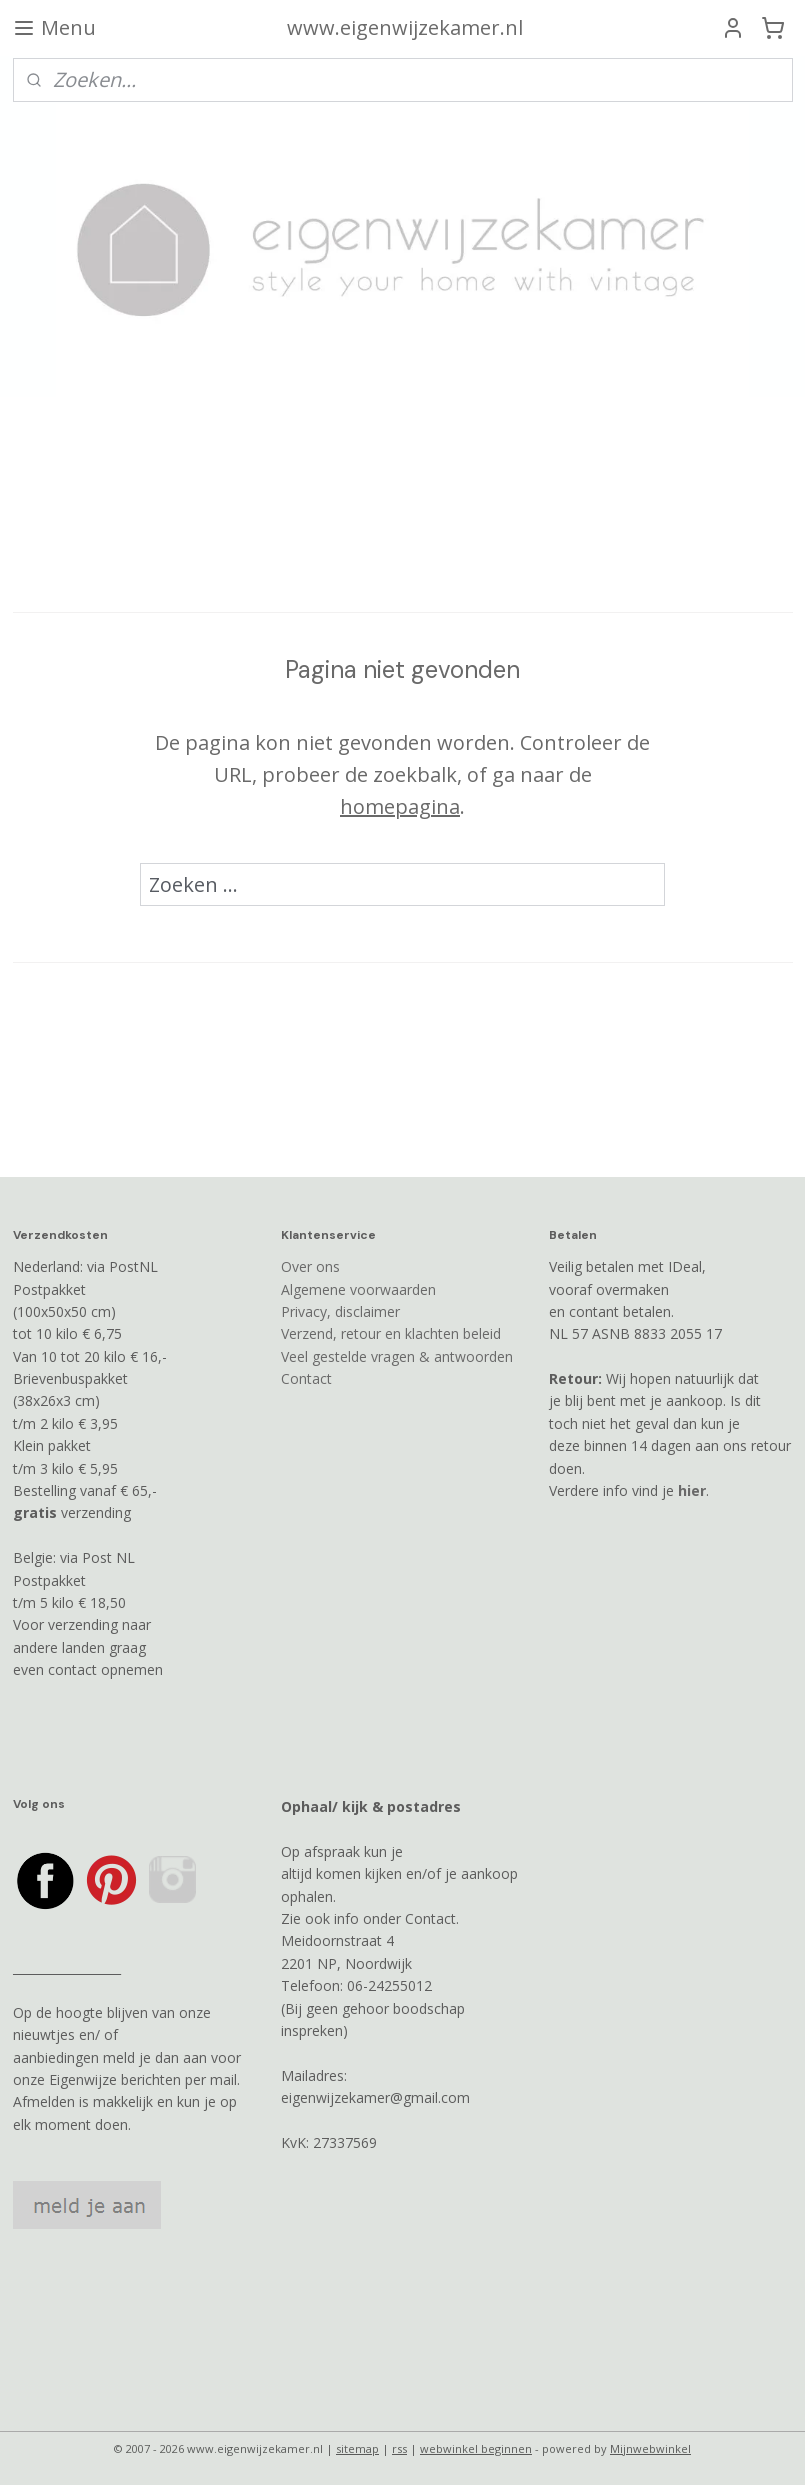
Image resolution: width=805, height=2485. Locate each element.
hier (692, 1490)
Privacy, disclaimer (340, 1311)
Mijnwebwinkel (650, 2448)
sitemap (357, 2448)
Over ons (310, 1266)
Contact (306, 1378)
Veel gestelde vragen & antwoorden (397, 1356)
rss (399, 2448)
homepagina (400, 805)
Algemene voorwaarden (358, 1289)
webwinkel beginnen (476, 2448)
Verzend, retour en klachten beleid (391, 1333)
